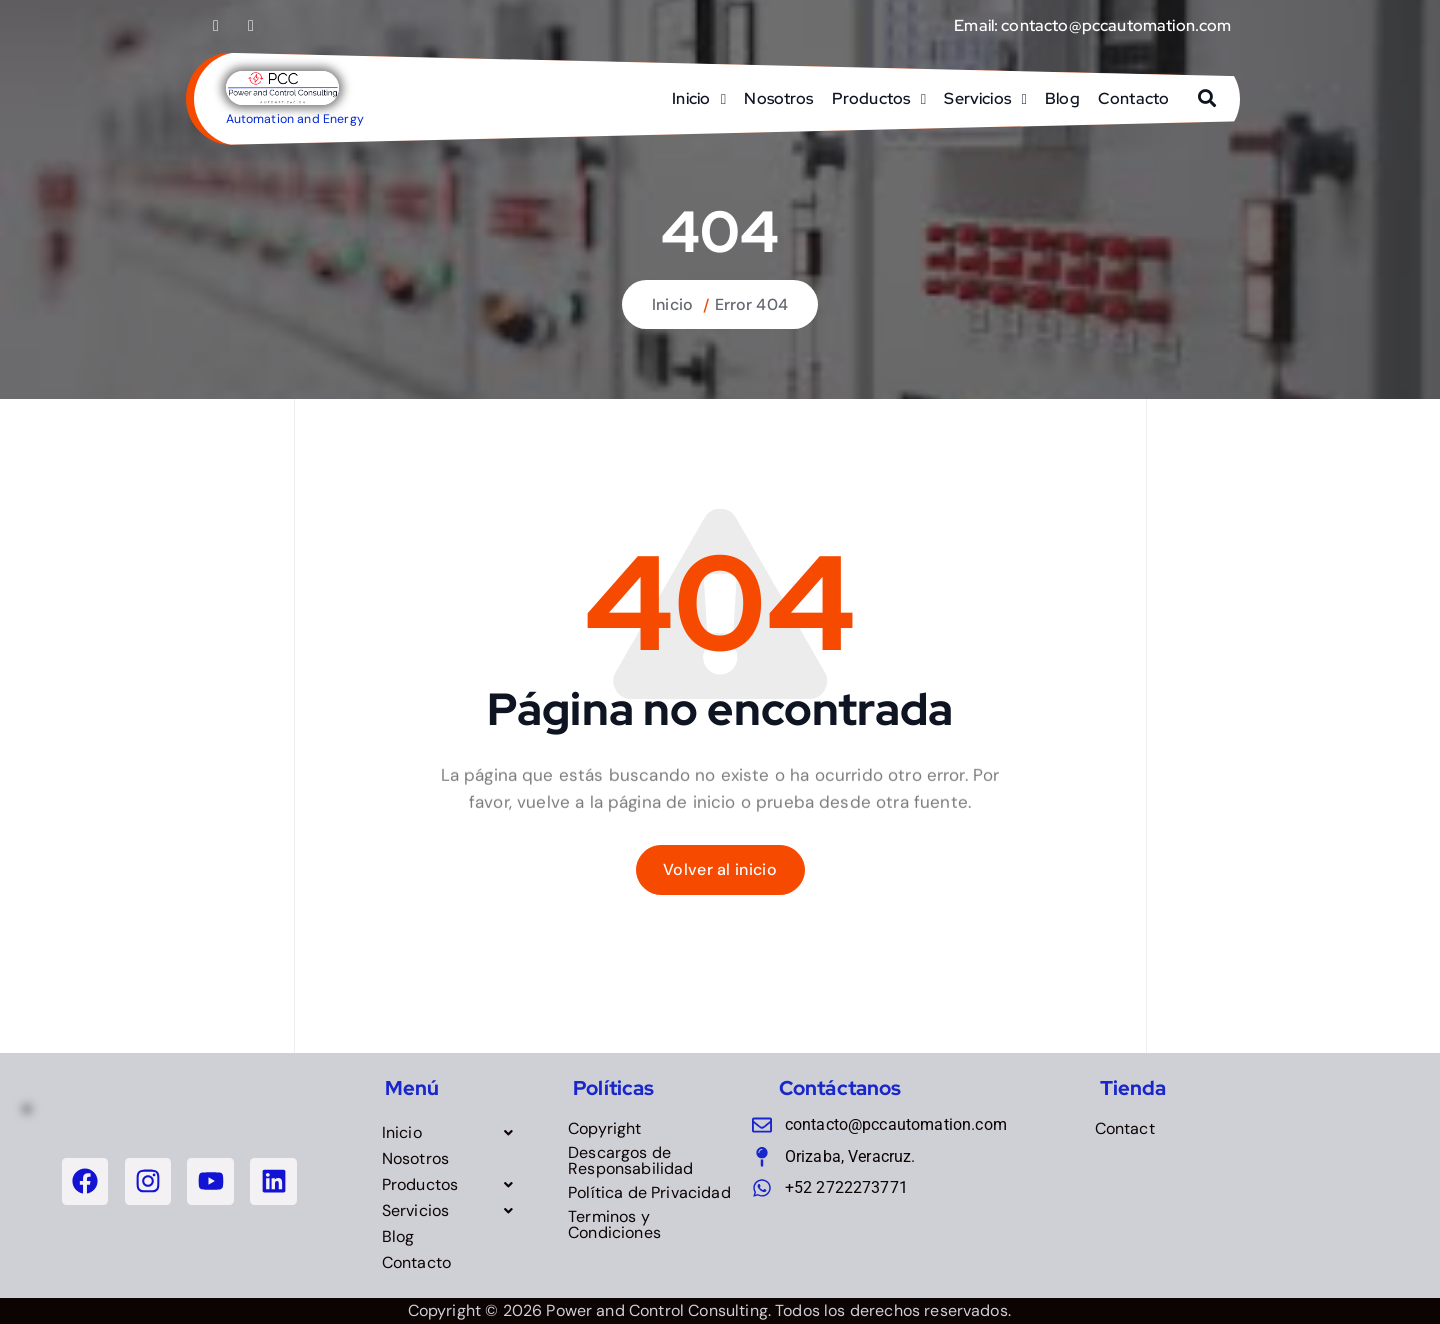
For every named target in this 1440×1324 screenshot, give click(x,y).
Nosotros (778, 98)
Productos (871, 98)
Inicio (691, 98)
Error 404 (751, 304)
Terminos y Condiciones (614, 1224)
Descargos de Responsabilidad (630, 1160)
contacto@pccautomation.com (1116, 25)
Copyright (604, 1128)
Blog (1062, 98)
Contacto (1133, 98)
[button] (453, 1133)
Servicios (977, 98)
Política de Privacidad (649, 1192)
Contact (1125, 1128)
